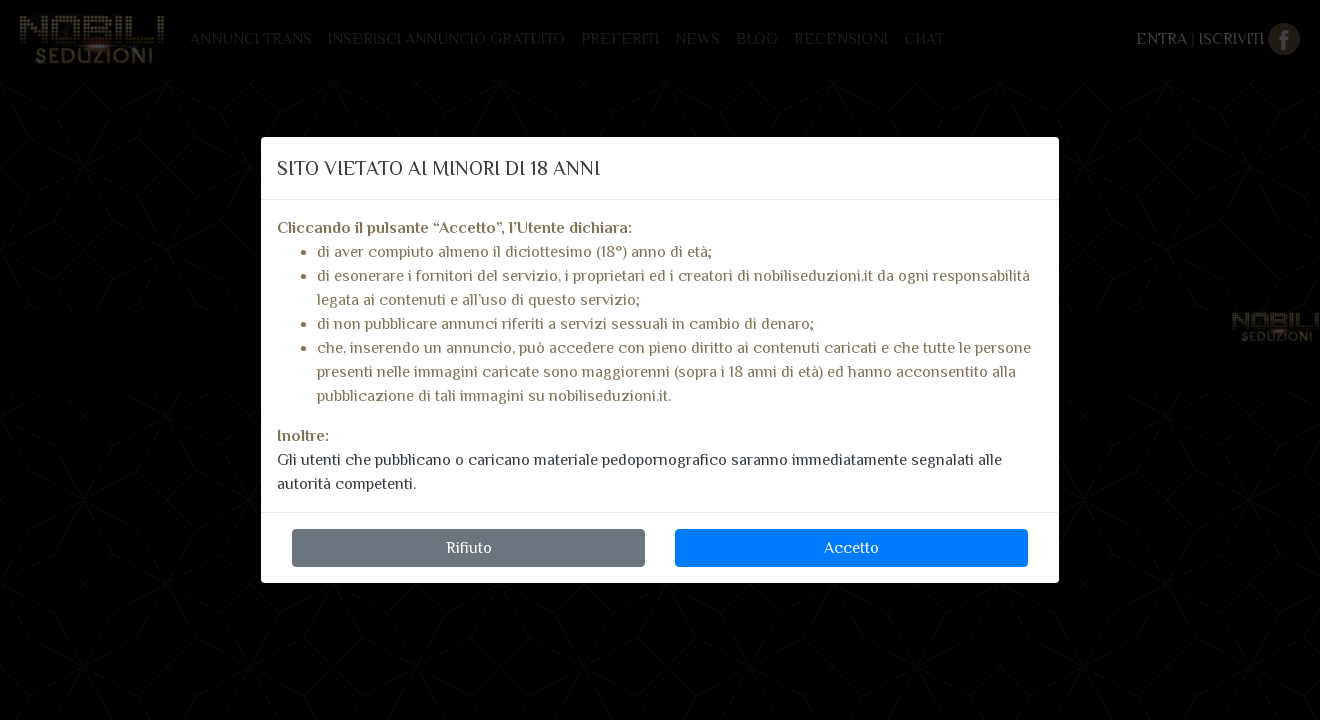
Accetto (851, 548)
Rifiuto (469, 548)
